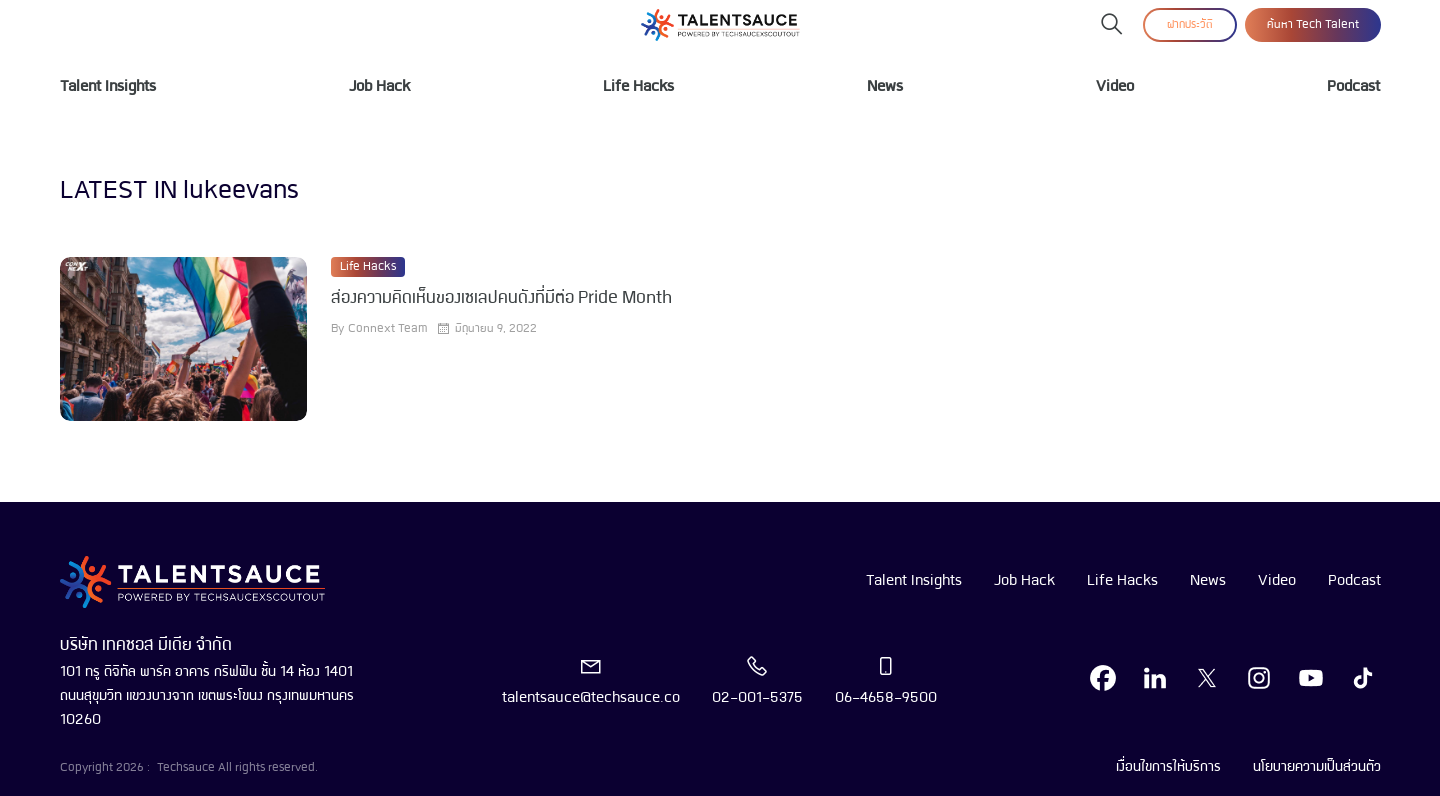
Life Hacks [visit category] (368, 267)
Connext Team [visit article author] (387, 329)
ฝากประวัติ (1190, 25)
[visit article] (183, 339)
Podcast (1353, 87)
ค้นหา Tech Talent (1313, 25)
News (885, 87)
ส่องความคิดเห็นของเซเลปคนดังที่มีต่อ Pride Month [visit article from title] (501, 298)
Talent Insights (108, 87)
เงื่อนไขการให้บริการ (1168, 767)
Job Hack (379, 87)
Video (1115, 87)
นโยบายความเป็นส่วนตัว (1317, 767)
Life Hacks (638, 87)
